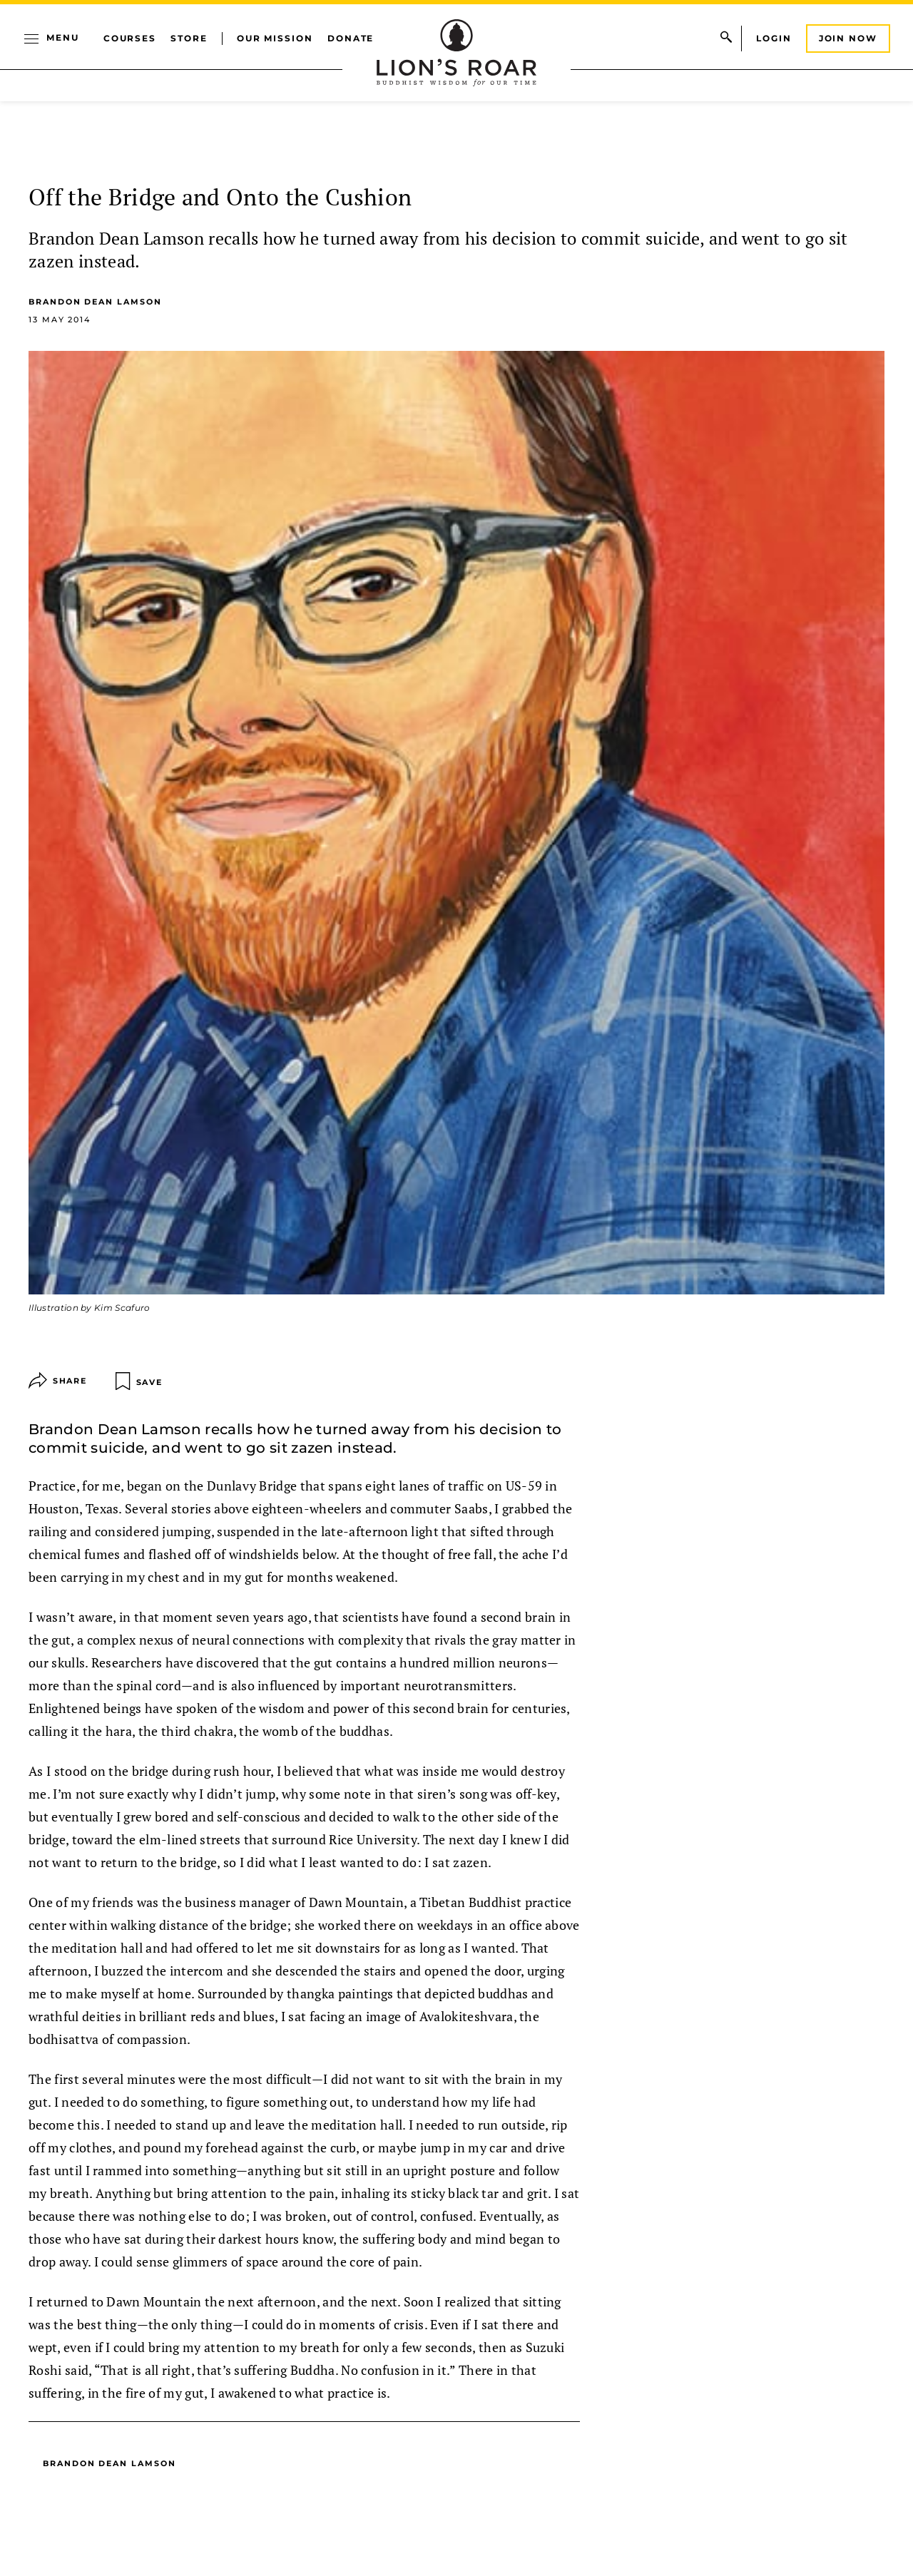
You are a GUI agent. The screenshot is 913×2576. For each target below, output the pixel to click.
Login (774, 38)
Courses (129, 38)
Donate (350, 38)
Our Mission (275, 38)
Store (189, 38)
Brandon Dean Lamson (95, 302)
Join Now (848, 38)
